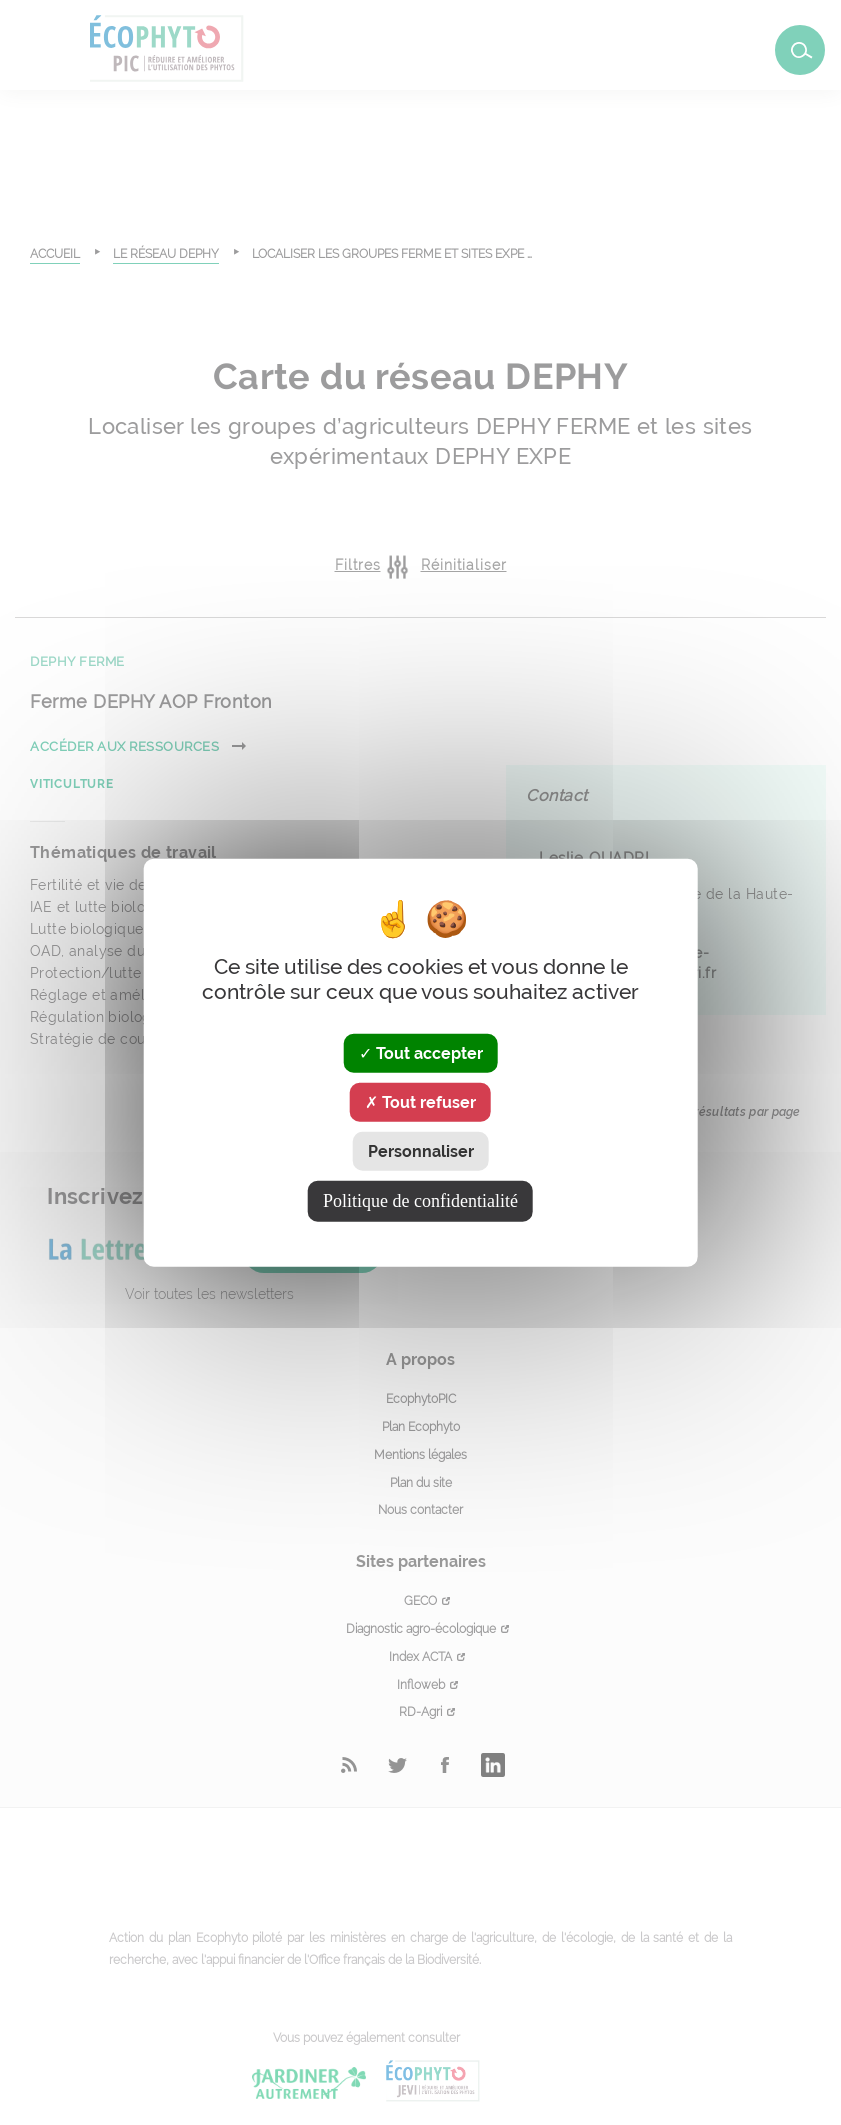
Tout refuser (420, 1101)
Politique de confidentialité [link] (420, 1201)
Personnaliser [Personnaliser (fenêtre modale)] (421, 1151)
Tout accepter (421, 1052)
